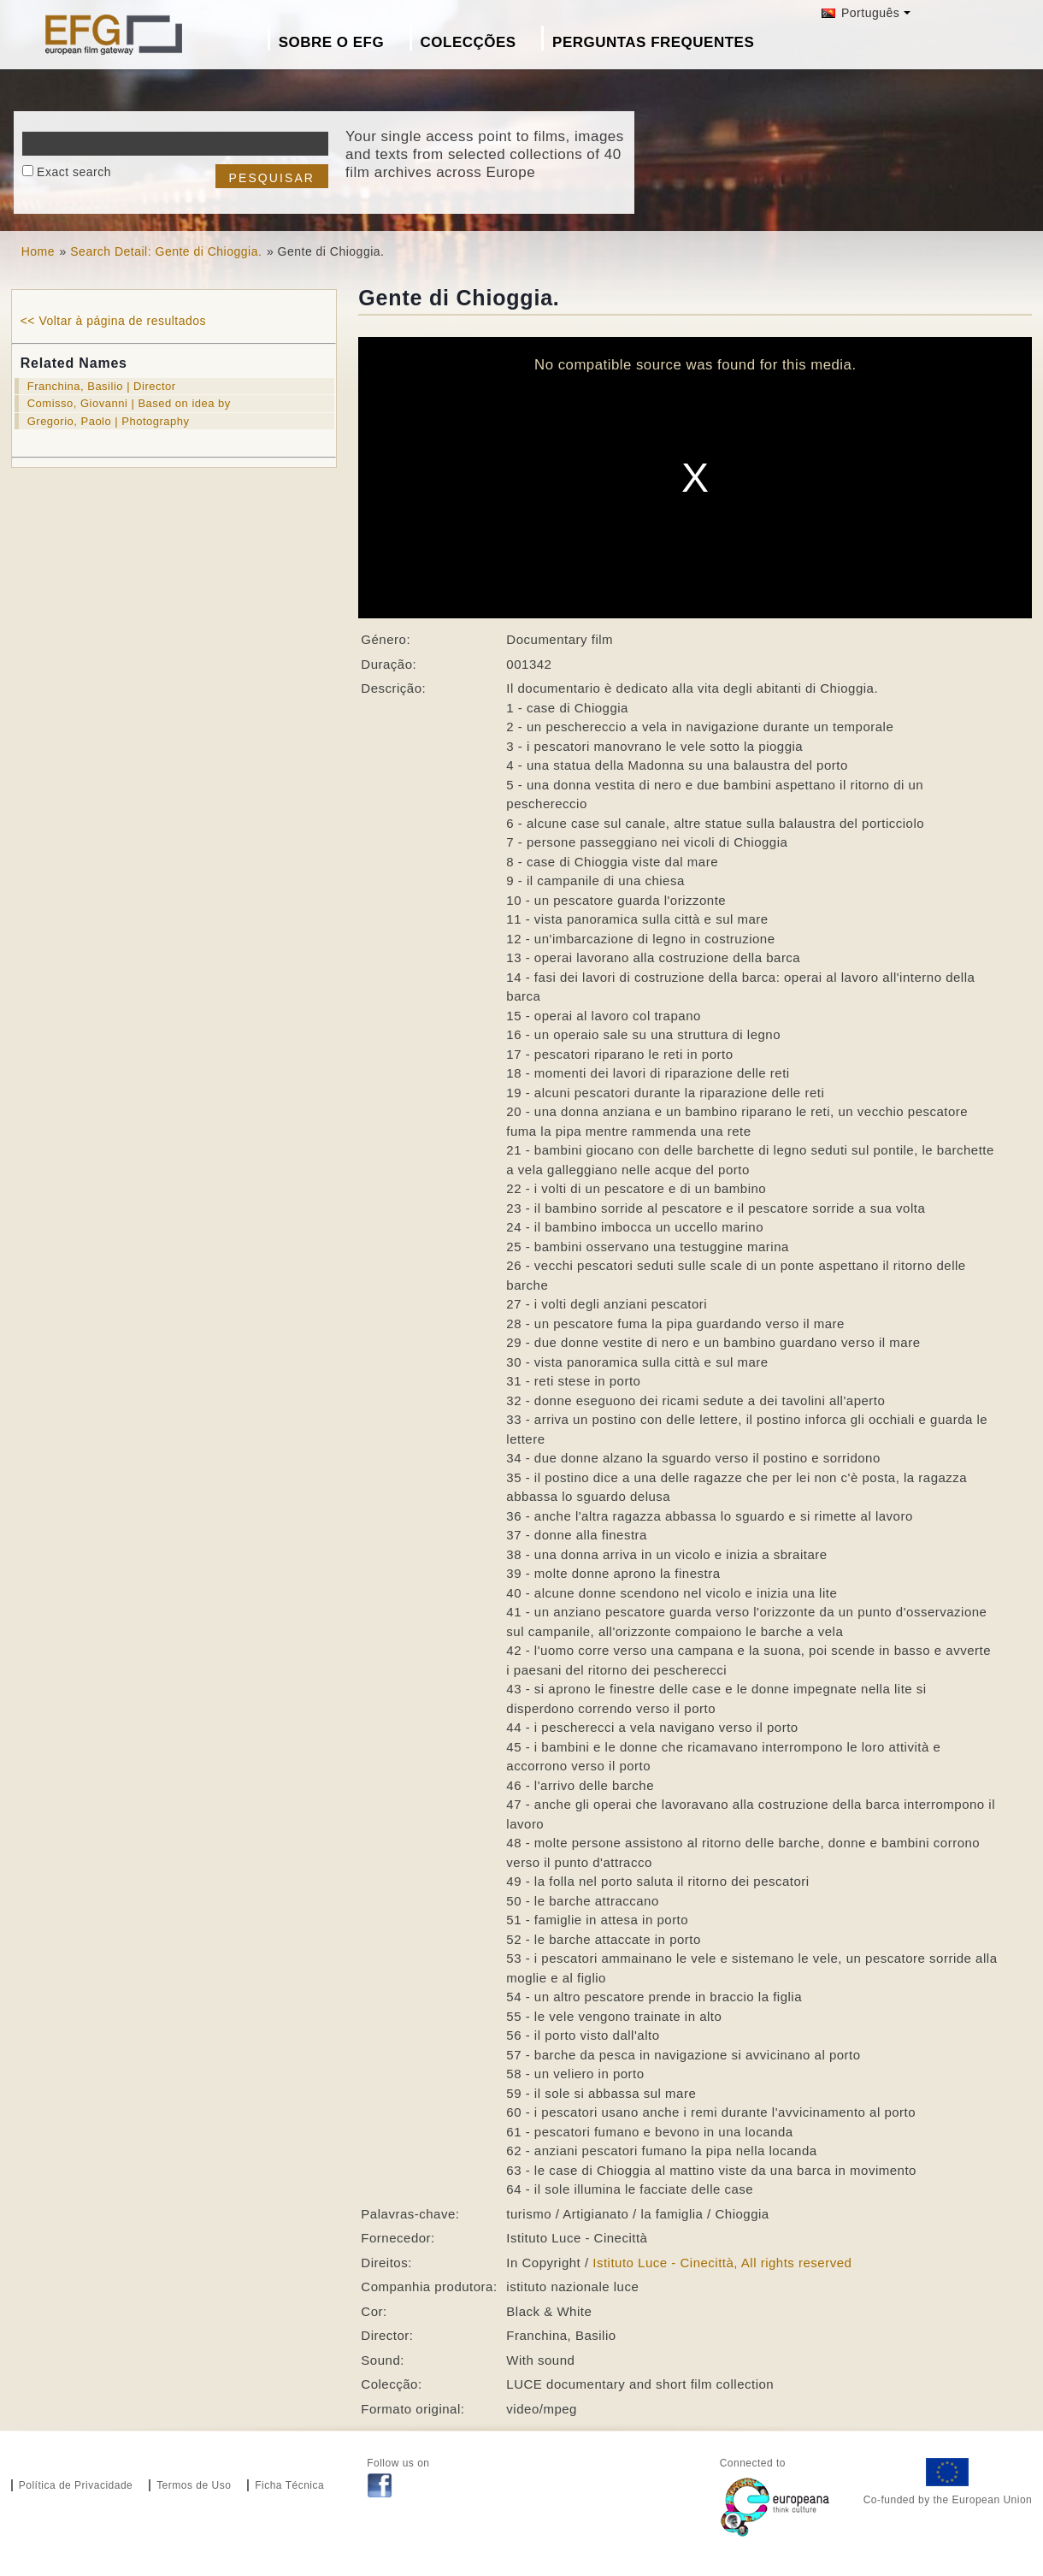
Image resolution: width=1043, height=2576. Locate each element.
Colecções (468, 42)
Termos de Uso (193, 2485)
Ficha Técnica (289, 2485)
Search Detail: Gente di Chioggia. (166, 251)
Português (861, 13)
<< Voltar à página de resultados (113, 321)
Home (38, 251)
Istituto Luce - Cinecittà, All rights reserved (721, 2262)
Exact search (74, 172)
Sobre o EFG (331, 42)
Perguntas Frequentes (653, 42)
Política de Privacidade (76, 2485)
